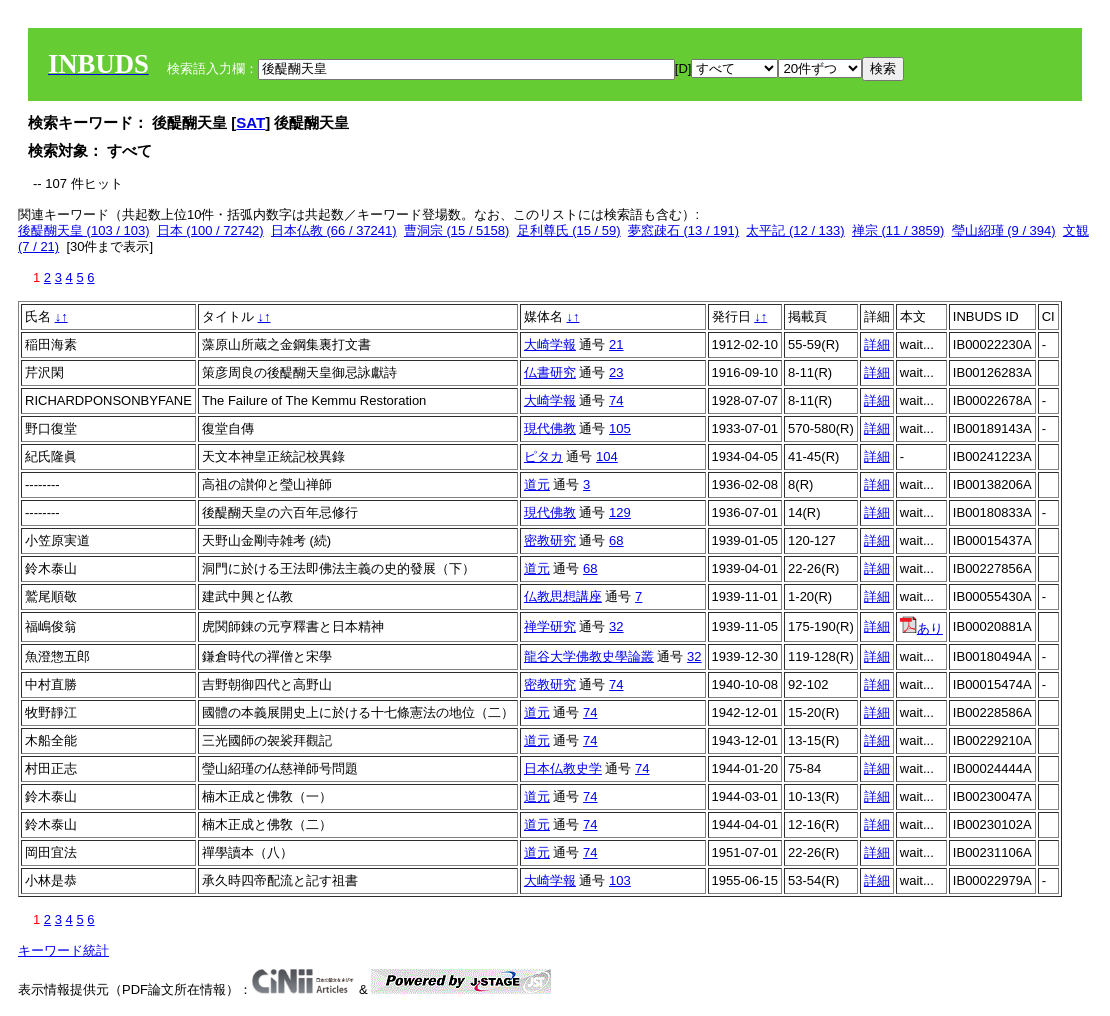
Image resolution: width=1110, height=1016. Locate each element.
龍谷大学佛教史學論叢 (589, 656)
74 (616, 400)
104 (607, 456)
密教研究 (550, 540)
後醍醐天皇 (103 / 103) (84, 230)
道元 (537, 484)
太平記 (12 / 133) (795, 230)
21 (616, 344)
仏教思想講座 (563, 596)
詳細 (877, 344)
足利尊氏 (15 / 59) (569, 230)
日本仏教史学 (563, 768)
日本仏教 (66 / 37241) (334, 230)
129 (620, 512)
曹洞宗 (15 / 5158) (457, 230)
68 (616, 540)
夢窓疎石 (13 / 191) (683, 230)
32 (616, 626)
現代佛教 (550, 428)
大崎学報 (550, 344)
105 (620, 428)
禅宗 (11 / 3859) (898, 230)
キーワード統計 (63, 950)
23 (616, 372)
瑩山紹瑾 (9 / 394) (1004, 230)
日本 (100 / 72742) (210, 230)
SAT (250, 122)
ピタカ (543, 456)
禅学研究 (550, 626)
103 (620, 880)
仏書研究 (550, 372)
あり (921, 628)
